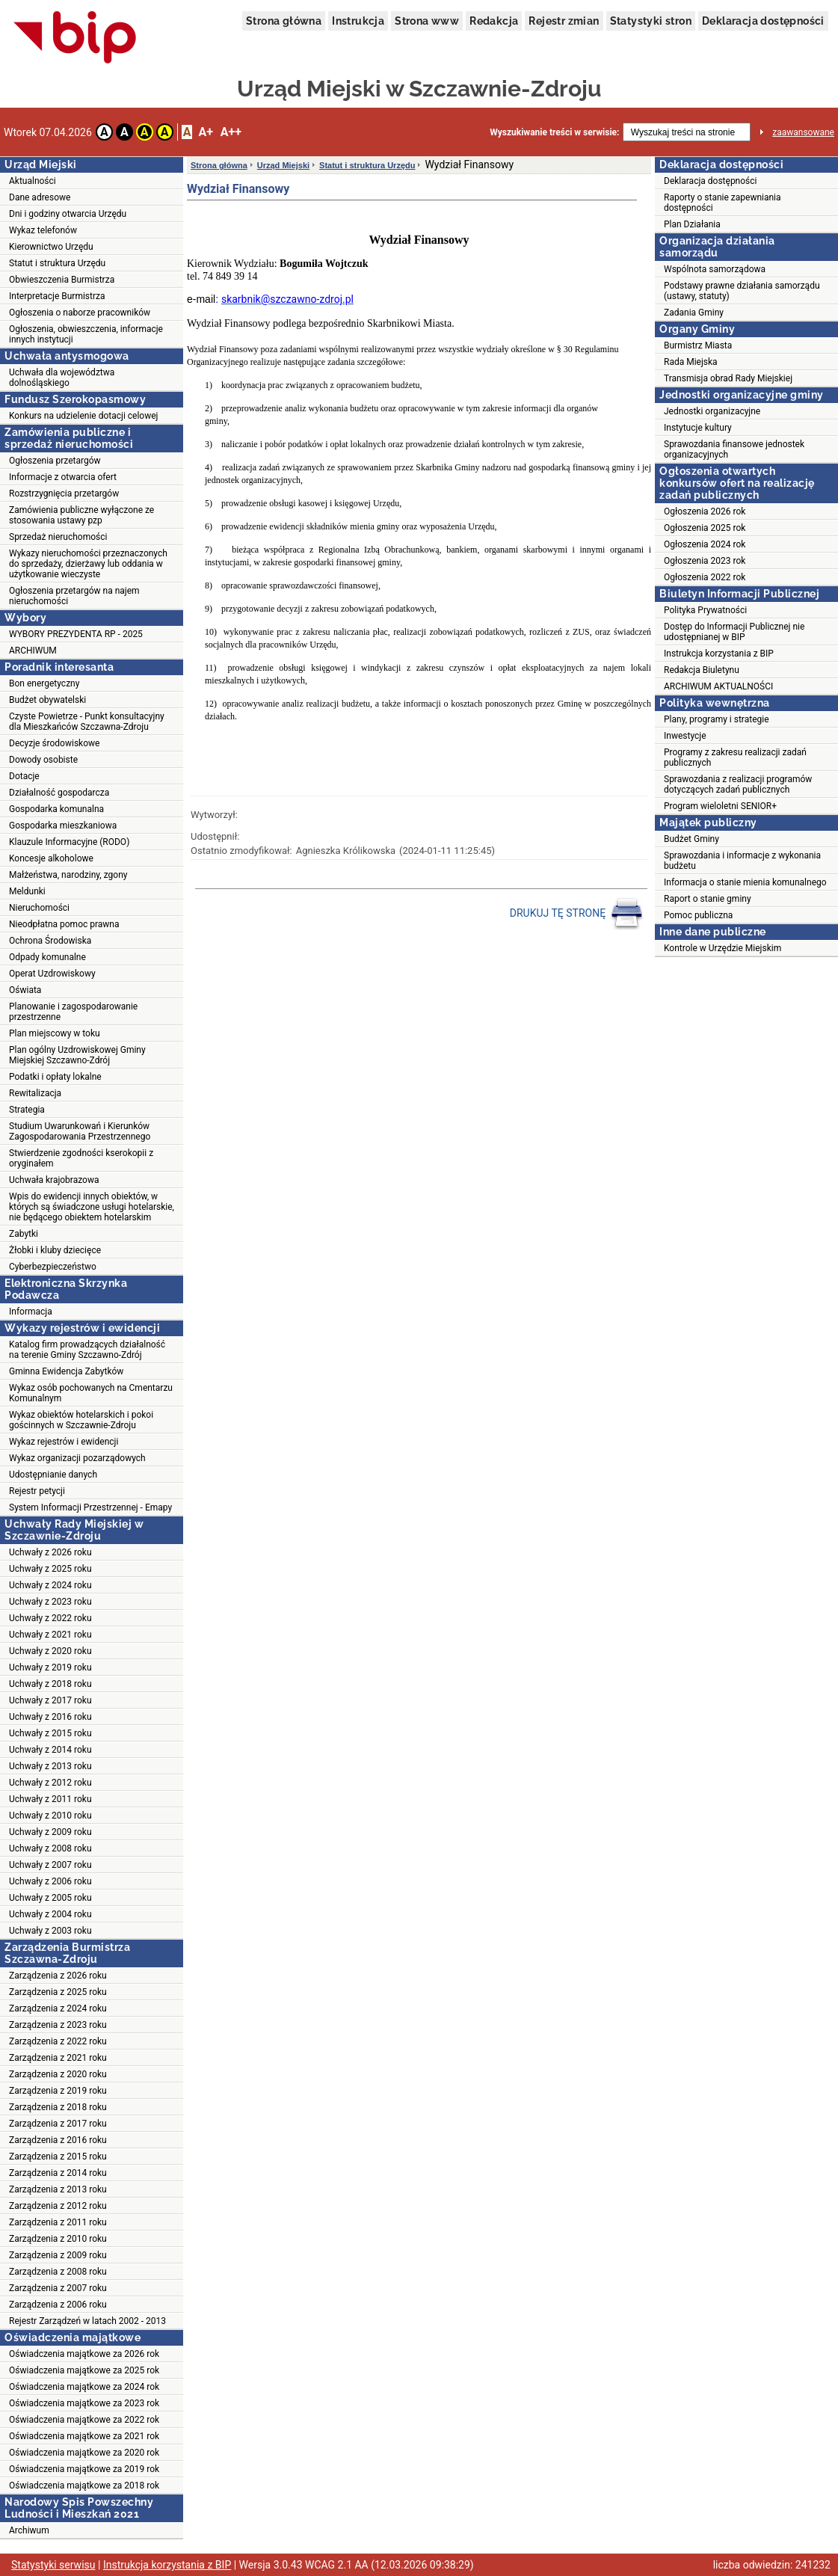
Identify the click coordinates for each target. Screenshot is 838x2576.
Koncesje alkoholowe (51, 858)
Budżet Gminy (691, 839)
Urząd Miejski (283, 165)
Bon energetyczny (44, 683)
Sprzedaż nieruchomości (58, 537)
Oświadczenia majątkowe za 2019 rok (84, 2469)
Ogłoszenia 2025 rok (704, 528)
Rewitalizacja (35, 1093)
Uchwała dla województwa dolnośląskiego (61, 377)
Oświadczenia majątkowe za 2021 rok (84, 2436)
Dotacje (24, 776)
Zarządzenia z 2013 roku (58, 2189)
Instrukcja (358, 21)
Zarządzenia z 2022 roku (58, 2041)
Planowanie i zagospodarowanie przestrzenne (73, 1011)
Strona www (427, 21)
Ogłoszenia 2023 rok (704, 561)
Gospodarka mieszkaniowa (63, 825)
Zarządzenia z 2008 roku (58, 2271)
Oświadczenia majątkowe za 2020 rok (84, 2452)
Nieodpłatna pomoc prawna (64, 924)
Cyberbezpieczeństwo (52, 1266)
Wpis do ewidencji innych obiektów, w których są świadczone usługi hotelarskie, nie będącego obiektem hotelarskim (91, 1207)
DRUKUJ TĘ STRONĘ (577, 913)
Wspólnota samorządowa (714, 269)
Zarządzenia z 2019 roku (58, 2090)
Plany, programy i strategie (716, 719)
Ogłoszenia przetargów (55, 460)
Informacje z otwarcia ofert (63, 477)
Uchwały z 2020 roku (50, 1651)
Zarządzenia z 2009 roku (58, 2255)
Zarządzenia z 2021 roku (58, 2058)
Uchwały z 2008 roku (50, 1848)
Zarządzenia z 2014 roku (58, 2173)
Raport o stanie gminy (707, 899)
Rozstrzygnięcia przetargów (64, 493)
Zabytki (23, 1234)
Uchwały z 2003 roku (50, 1930)
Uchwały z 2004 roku (50, 1914)
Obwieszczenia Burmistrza (61, 279)
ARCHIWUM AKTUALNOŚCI (718, 686)
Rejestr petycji (37, 1491)
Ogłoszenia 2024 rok (704, 544)
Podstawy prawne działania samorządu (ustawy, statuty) (742, 290)
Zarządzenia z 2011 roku (58, 2222)
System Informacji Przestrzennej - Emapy (90, 1507)
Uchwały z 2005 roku (50, 1898)
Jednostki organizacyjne (712, 411)
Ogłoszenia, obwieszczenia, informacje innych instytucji (86, 334)
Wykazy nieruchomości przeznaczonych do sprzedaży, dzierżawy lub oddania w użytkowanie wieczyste (88, 564)
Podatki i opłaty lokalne (55, 1077)
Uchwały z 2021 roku (50, 1634)
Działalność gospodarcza (59, 792)
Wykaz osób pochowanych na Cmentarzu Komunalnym (91, 1393)
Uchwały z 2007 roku (50, 1865)
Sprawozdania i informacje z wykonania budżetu (742, 860)
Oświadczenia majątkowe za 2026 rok (84, 2354)
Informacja (30, 1311)
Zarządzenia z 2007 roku (58, 2288)
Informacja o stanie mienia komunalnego (745, 882)
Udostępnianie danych (53, 1474)
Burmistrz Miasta (698, 345)
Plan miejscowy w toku (54, 1033)
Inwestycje (685, 736)
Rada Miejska (691, 362)
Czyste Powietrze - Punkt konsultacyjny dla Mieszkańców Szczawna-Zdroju (86, 721)
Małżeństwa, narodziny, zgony (68, 875)
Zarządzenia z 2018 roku (58, 2107)
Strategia (27, 1109)
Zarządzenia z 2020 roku (58, 2074)
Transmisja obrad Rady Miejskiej (728, 378)
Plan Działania (692, 224)
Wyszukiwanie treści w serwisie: (554, 132)
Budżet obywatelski (47, 700)
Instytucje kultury (698, 427)
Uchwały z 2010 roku (50, 1815)
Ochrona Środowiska (50, 940)
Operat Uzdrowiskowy (52, 973)
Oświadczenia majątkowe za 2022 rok (84, 2419)
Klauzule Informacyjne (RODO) (69, 842)
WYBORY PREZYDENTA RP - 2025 (76, 634)
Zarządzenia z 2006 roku (58, 2304)
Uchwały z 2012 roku (50, 1782)
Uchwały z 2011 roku (50, 1799)
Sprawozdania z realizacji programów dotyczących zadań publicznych (738, 784)
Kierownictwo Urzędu (51, 247)
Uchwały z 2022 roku (50, 1618)
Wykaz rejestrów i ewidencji (63, 1441)
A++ (231, 132)
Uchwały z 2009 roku (50, 1832)
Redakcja (493, 21)
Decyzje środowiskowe (54, 743)
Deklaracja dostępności (763, 21)
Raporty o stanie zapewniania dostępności (722, 202)
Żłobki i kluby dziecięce (55, 1250)
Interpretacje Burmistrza (57, 296)
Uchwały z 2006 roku (50, 1881)
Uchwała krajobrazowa (54, 1180)
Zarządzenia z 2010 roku (58, 2239)
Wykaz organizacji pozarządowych (77, 1458)
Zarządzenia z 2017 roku (58, 2123)
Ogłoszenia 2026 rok (704, 511)
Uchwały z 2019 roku (50, 1667)
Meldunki (27, 891)
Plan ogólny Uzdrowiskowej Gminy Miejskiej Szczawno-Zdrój (77, 1055)
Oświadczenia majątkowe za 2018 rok (84, 2485)
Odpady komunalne (47, 957)
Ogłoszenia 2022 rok (704, 577)
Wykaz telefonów (43, 230)
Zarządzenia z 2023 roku (58, 2025)
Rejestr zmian (564, 21)
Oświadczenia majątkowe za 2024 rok (84, 2387)
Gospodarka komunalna (56, 809)
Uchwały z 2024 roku (50, 1585)
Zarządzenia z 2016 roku (58, 2140)
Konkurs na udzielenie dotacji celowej (83, 416)
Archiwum (29, 2530)
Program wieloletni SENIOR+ (720, 806)
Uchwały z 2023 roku (50, 1601)
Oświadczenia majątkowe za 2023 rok (84, 2403)
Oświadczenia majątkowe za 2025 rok (84, 2370)
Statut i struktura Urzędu (57, 263)
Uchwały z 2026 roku (50, 1552)
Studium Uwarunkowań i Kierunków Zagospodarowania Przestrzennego (79, 1131)
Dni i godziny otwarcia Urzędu (67, 214)
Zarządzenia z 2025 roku (58, 1992)
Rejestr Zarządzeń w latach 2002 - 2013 (87, 2321)
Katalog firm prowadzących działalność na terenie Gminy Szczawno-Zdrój (87, 1349)
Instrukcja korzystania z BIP (719, 653)
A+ (205, 132)
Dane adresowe (39, 197)
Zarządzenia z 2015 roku (58, 2156)
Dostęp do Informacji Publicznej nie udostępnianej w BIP (734, 631)
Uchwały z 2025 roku (50, 1569)
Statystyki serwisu (53, 2565)
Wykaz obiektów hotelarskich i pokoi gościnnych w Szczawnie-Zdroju (81, 1420)
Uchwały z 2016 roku (50, 1717)
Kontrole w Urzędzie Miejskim (722, 948)
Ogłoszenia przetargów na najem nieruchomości (74, 595)
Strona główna (283, 21)
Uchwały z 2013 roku (50, 1766)
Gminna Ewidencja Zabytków (66, 1371)
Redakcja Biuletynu (701, 670)
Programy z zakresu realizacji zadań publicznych (735, 757)
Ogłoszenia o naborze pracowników (79, 312)
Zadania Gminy (694, 312)
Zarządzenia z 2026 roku (58, 1975)
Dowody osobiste (43, 759)
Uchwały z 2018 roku (50, 1684)
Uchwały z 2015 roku (50, 1733)
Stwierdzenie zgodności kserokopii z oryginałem (81, 1158)
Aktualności (32, 181)
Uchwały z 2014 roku (50, 1750)
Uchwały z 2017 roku (50, 1700)
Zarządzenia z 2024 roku (58, 2008)
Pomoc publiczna (698, 915)
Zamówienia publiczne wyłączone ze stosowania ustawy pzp (81, 515)
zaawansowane (803, 132)
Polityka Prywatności (705, 610)
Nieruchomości (39, 908)
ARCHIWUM (33, 650)
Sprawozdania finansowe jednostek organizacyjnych (734, 449)
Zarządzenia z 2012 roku (58, 2206)
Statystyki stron (650, 21)
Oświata (25, 990)
